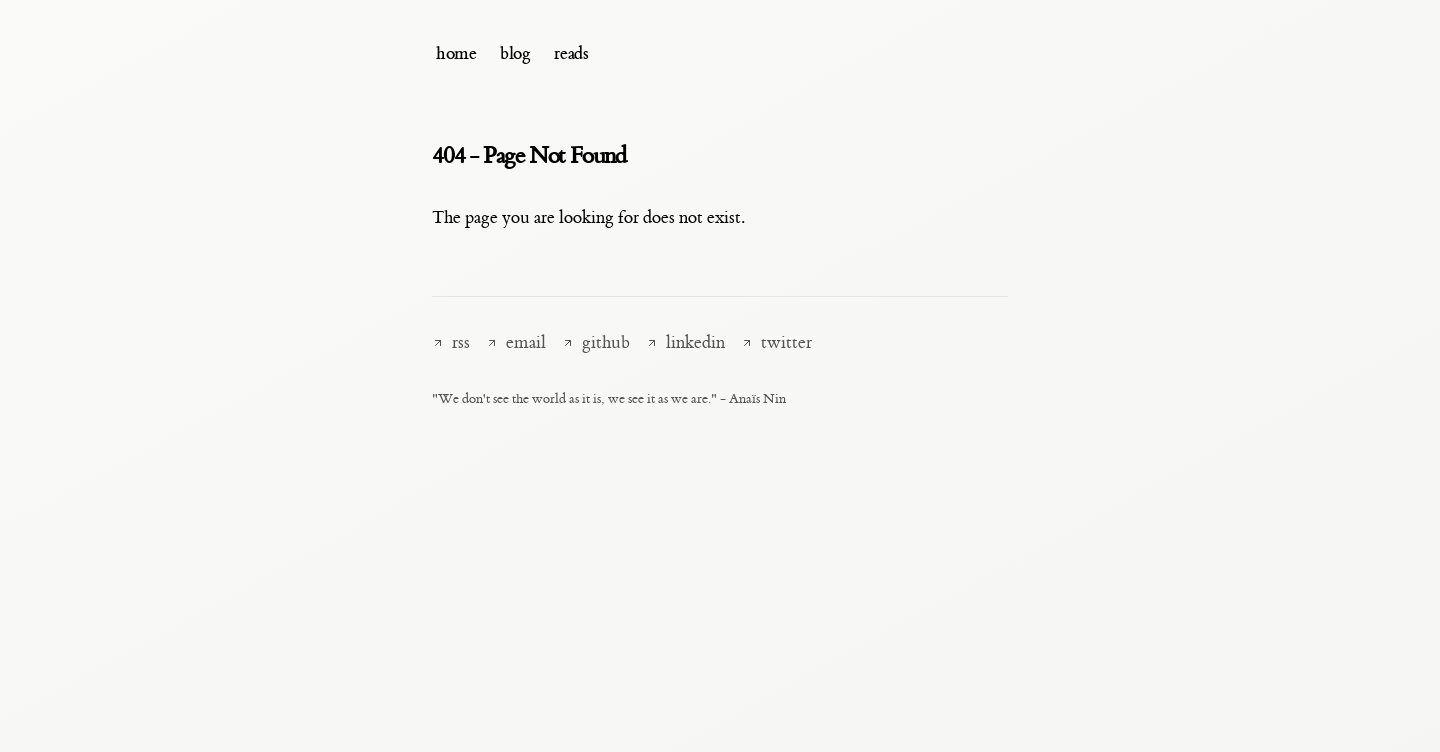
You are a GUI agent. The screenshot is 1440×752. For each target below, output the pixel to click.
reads (571, 53)
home (456, 53)
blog (515, 53)
